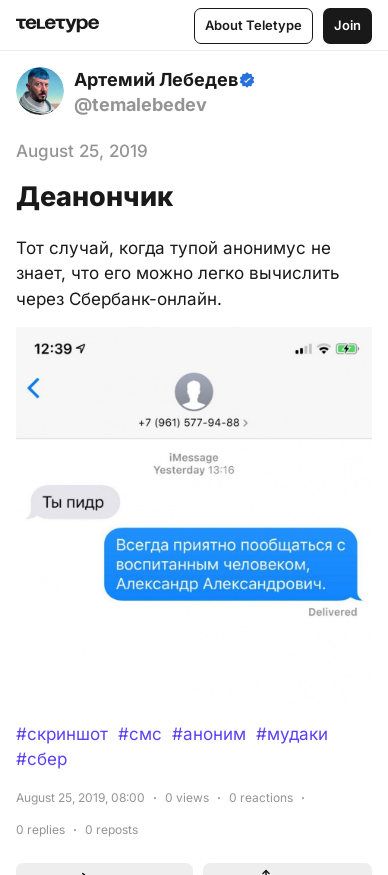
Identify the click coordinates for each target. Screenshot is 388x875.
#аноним (209, 734)
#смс (140, 734)
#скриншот (62, 734)
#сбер (41, 759)
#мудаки (292, 734)
